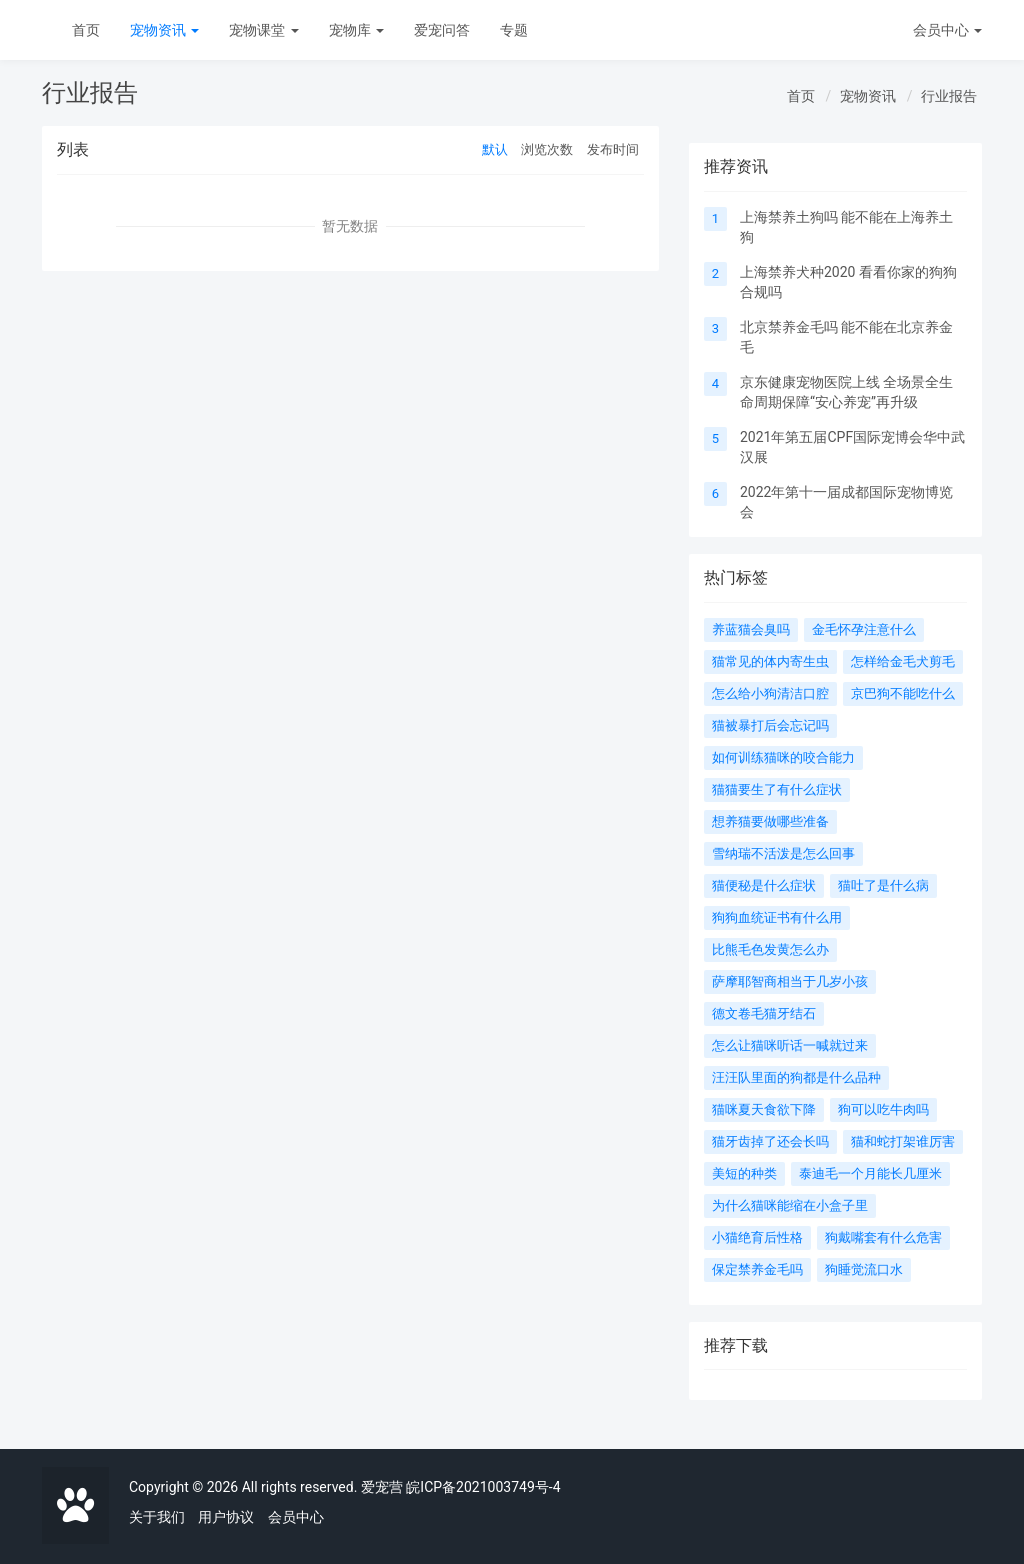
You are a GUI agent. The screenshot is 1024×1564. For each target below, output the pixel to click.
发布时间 (613, 149)
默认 (495, 149)
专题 (514, 30)
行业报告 (949, 96)
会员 (947, 30)
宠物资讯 (164, 30)
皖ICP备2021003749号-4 (483, 1487)
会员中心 (296, 1517)
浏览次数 (547, 149)
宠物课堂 (263, 30)
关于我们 (157, 1517)
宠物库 (356, 30)
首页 (86, 30)
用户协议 (226, 1517)
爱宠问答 (442, 30)
